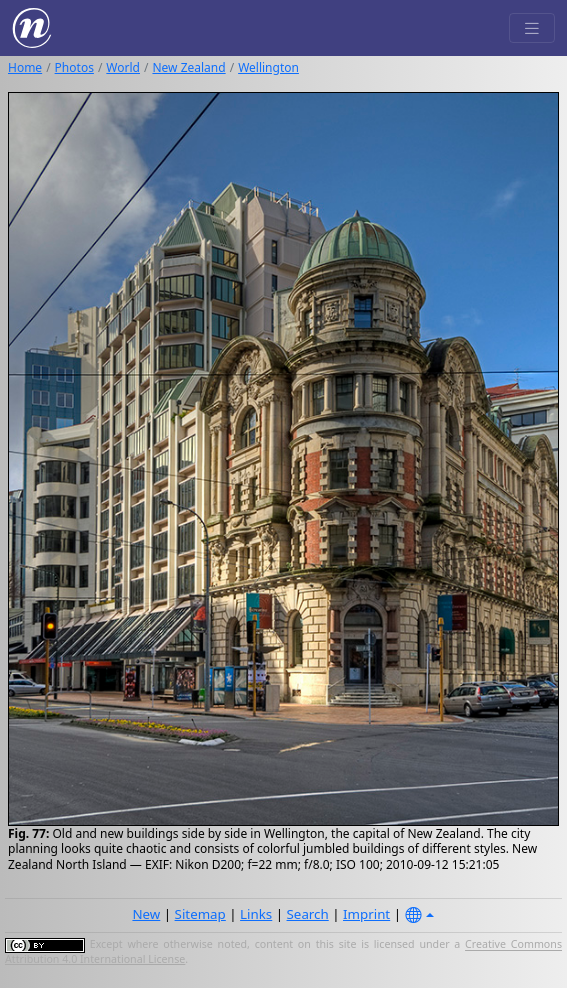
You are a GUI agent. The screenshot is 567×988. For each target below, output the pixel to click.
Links (256, 914)
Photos (74, 67)
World (123, 67)
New (146, 914)
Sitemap (200, 914)
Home (25, 67)
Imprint (366, 914)
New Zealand (188, 67)
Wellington (268, 67)
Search (308, 914)
